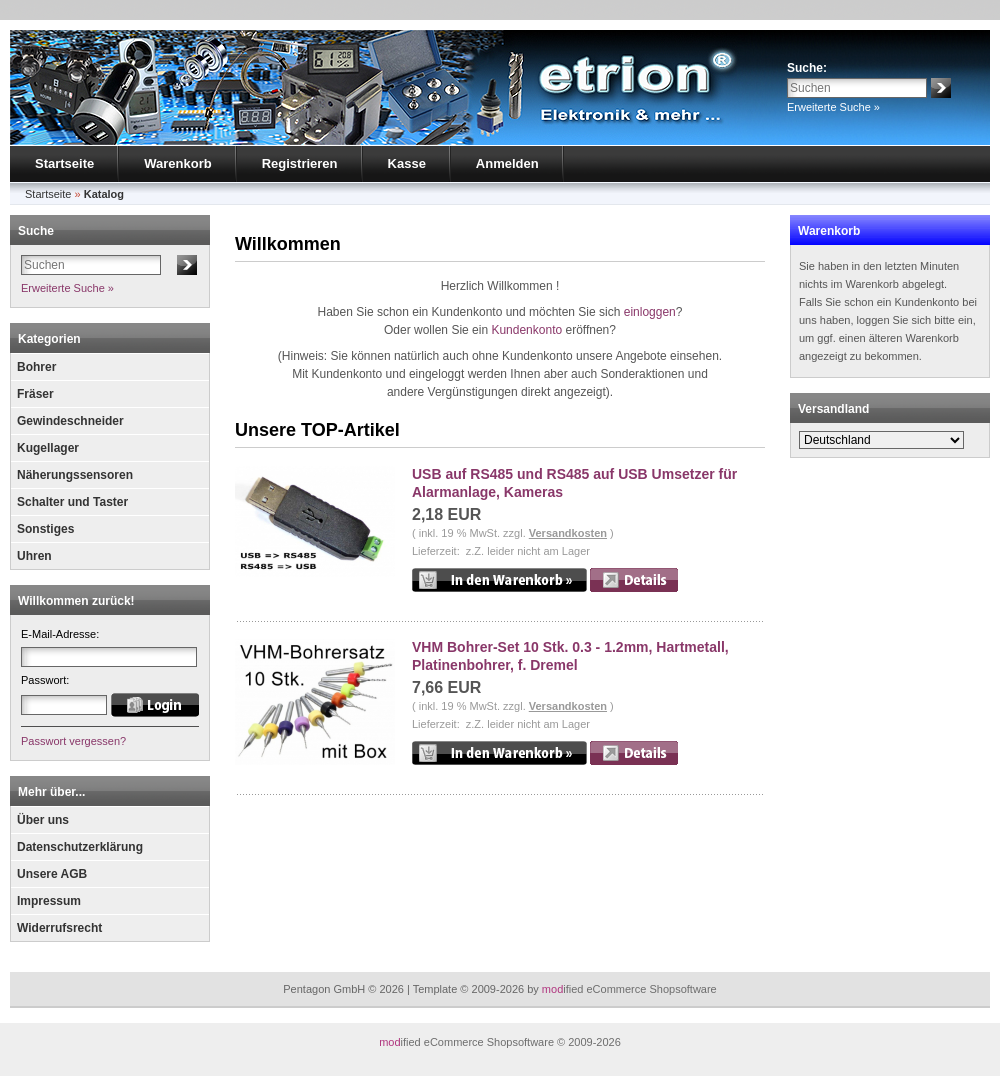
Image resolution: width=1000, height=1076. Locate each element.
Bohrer (36, 367)
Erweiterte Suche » (833, 107)
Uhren (34, 556)
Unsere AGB (52, 874)
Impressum (49, 901)
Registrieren (300, 163)
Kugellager (48, 448)
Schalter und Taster (72, 502)
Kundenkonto (526, 330)
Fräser (35, 394)
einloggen (650, 312)
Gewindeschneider (70, 421)
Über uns (43, 820)
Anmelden (507, 163)
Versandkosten (568, 533)
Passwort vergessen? (73, 741)
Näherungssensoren (75, 475)
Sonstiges (45, 529)
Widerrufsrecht (59, 928)
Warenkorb (177, 163)
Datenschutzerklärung (80, 847)
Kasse (407, 163)
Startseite (64, 163)
